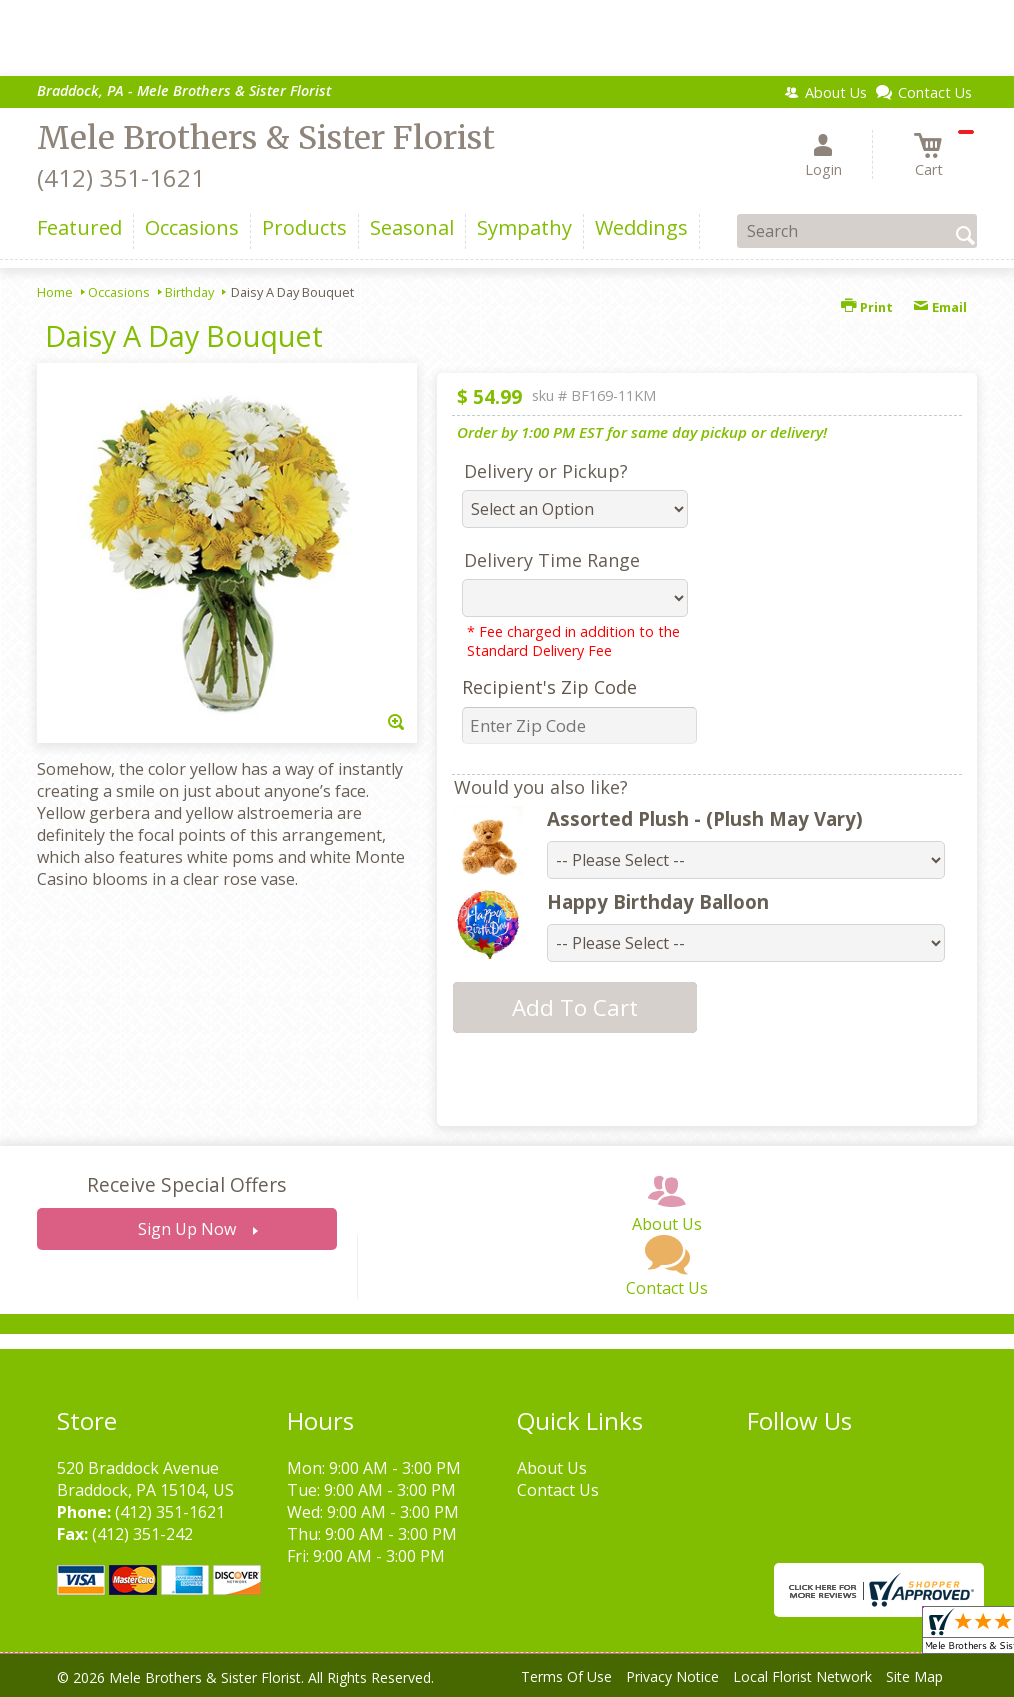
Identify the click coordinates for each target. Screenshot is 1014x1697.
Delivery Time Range (552, 560)
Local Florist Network (802, 1676)
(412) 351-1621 (121, 177)
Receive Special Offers (186, 1184)
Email (940, 307)
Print (867, 307)
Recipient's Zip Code (549, 687)
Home (55, 292)
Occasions (119, 292)
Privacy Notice (672, 1676)
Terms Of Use (566, 1676)
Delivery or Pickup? (546, 471)
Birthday (189, 292)
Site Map (914, 1676)
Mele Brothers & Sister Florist (266, 138)
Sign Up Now (187, 1229)
